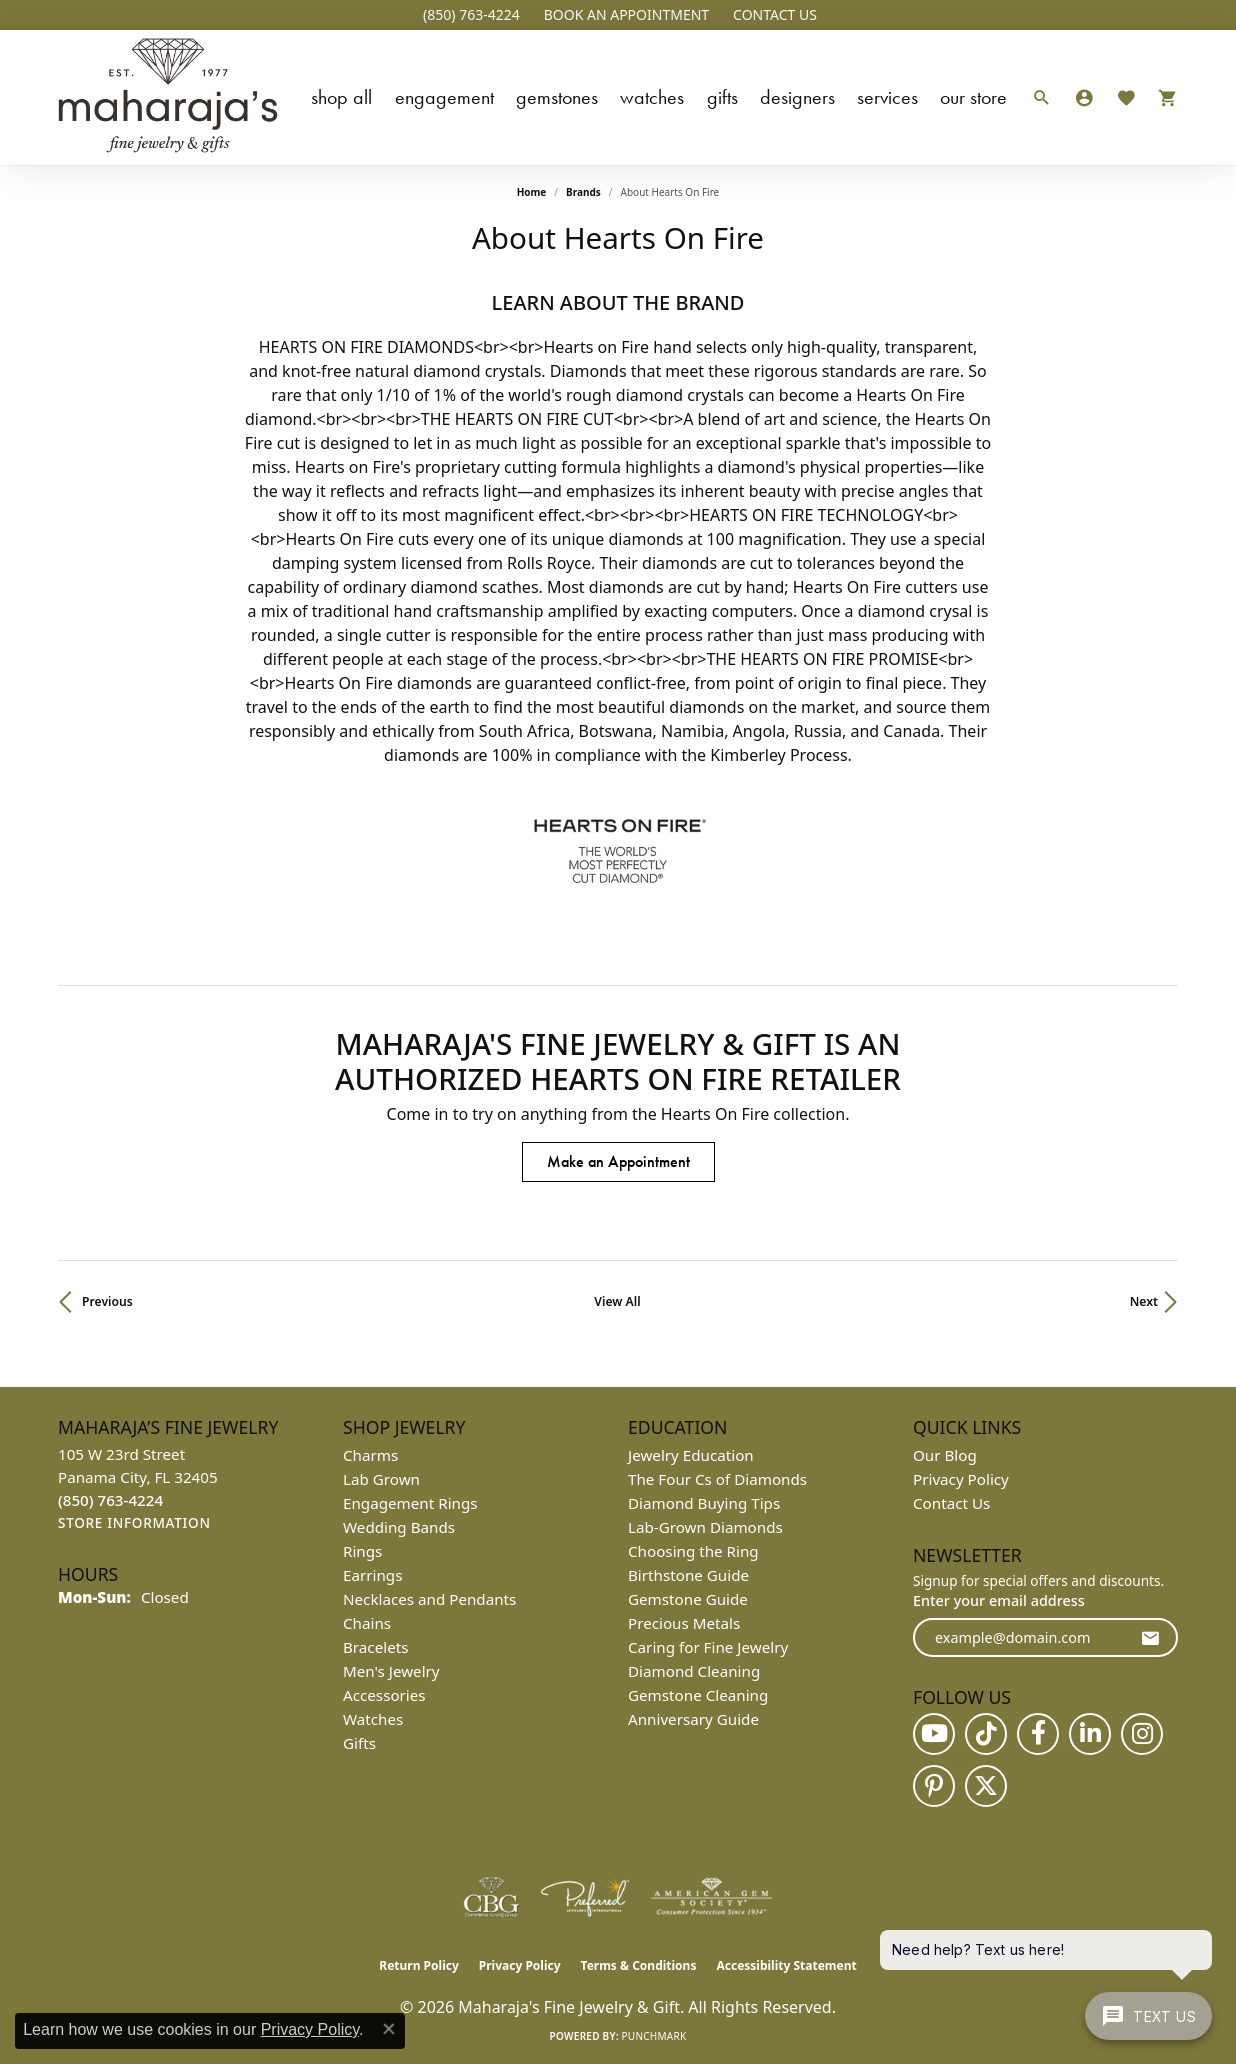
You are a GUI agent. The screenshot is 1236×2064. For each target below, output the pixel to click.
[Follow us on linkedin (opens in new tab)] (1090, 1734)
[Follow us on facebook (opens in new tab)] (1038, 1734)
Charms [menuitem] (370, 1455)
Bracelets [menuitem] (375, 1647)
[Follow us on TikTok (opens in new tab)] (986, 1734)
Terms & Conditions (639, 1965)
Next (1144, 1301)
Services (887, 97)
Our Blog (945, 1455)
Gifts (722, 97)
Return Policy (419, 1965)
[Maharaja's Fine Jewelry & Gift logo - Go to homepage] (168, 97)
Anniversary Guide (693, 1719)
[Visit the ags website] (711, 1897)
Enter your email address (999, 1600)
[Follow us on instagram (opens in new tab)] (1142, 1734)
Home (532, 192)
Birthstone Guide (688, 1575)
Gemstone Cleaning (698, 1695)
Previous (107, 1301)
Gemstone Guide (688, 1599)
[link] (469, 15)
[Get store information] (134, 1523)
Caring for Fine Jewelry (708, 1647)
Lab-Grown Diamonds (705, 1527)
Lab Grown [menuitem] (381, 1479)
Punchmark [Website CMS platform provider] (654, 2036)
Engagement (444, 97)
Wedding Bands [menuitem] (399, 1527)
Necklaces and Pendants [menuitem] (429, 1599)
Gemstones (557, 97)
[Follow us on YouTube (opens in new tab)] (934, 1734)
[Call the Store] (110, 1500)
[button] (624, 15)
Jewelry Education (691, 1455)
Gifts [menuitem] (359, 1743)
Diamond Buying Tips (704, 1503)
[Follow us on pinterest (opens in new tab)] (934, 1786)
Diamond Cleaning (694, 1671)
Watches (652, 97)
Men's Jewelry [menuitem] (391, 1671)
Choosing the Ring (693, 1551)
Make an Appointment (618, 1161)
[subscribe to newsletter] (1150, 1637)
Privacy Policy (961, 1479)
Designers (797, 97)
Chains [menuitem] (367, 1623)
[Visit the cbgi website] (491, 1897)
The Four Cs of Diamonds (717, 1479)
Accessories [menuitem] (384, 1695)
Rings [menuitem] (362, 1551)
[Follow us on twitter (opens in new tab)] (986, 1786)
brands (583, 192)
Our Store (973, 97)
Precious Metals (684, 1623)
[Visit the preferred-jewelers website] (585, 1897)
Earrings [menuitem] (372, 1575)
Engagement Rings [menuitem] (410, 1503)
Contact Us (951, 1503)
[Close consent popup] (389, 2029)
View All (617, 1301)
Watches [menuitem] (373, 1719)
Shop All (341, 97)
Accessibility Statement (786, 1965)
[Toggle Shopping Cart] (1162, 97)
